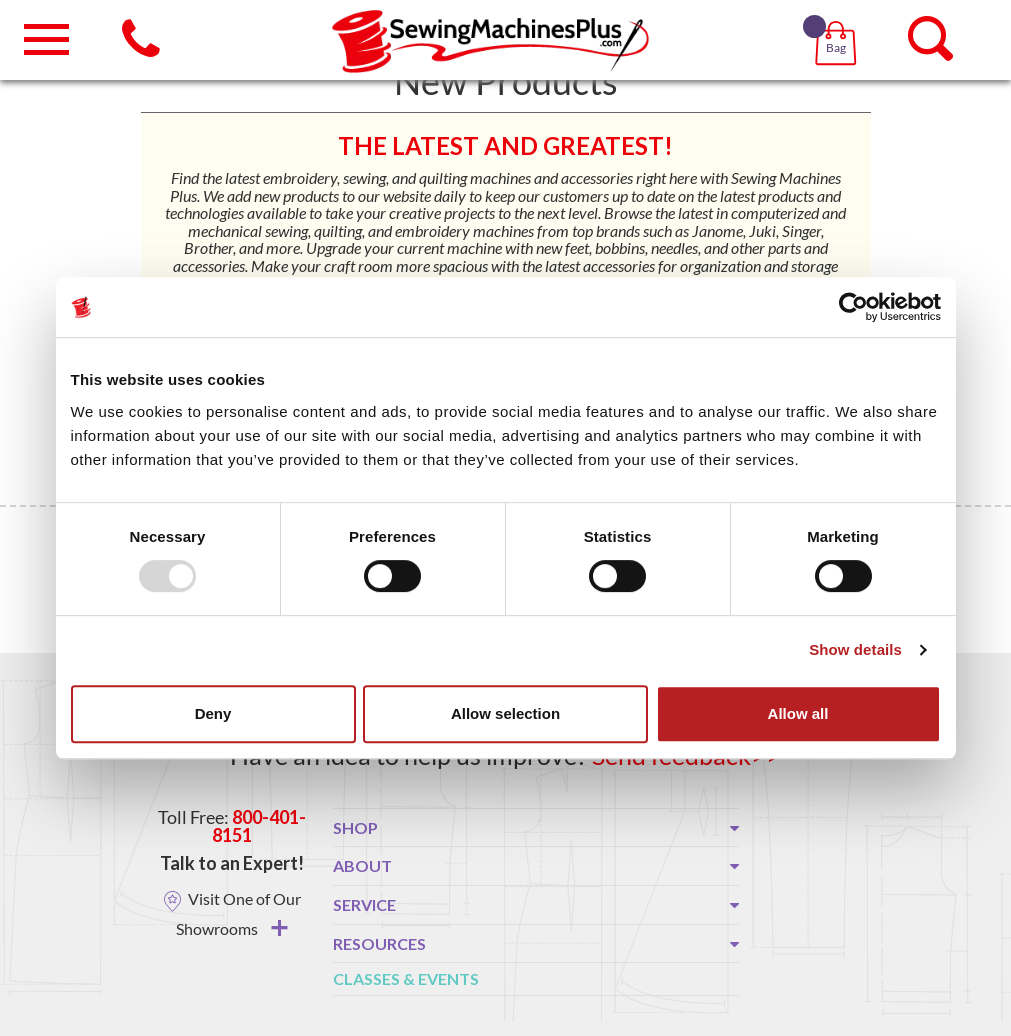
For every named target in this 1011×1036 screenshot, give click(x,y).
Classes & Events (406, 978)
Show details (855, 649)
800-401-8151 (259, 826)
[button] (839, 20)
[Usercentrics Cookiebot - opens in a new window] (853, 307)
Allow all (798, 713)
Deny (213, 713)
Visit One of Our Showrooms (239, 913)
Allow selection (505, 713)
